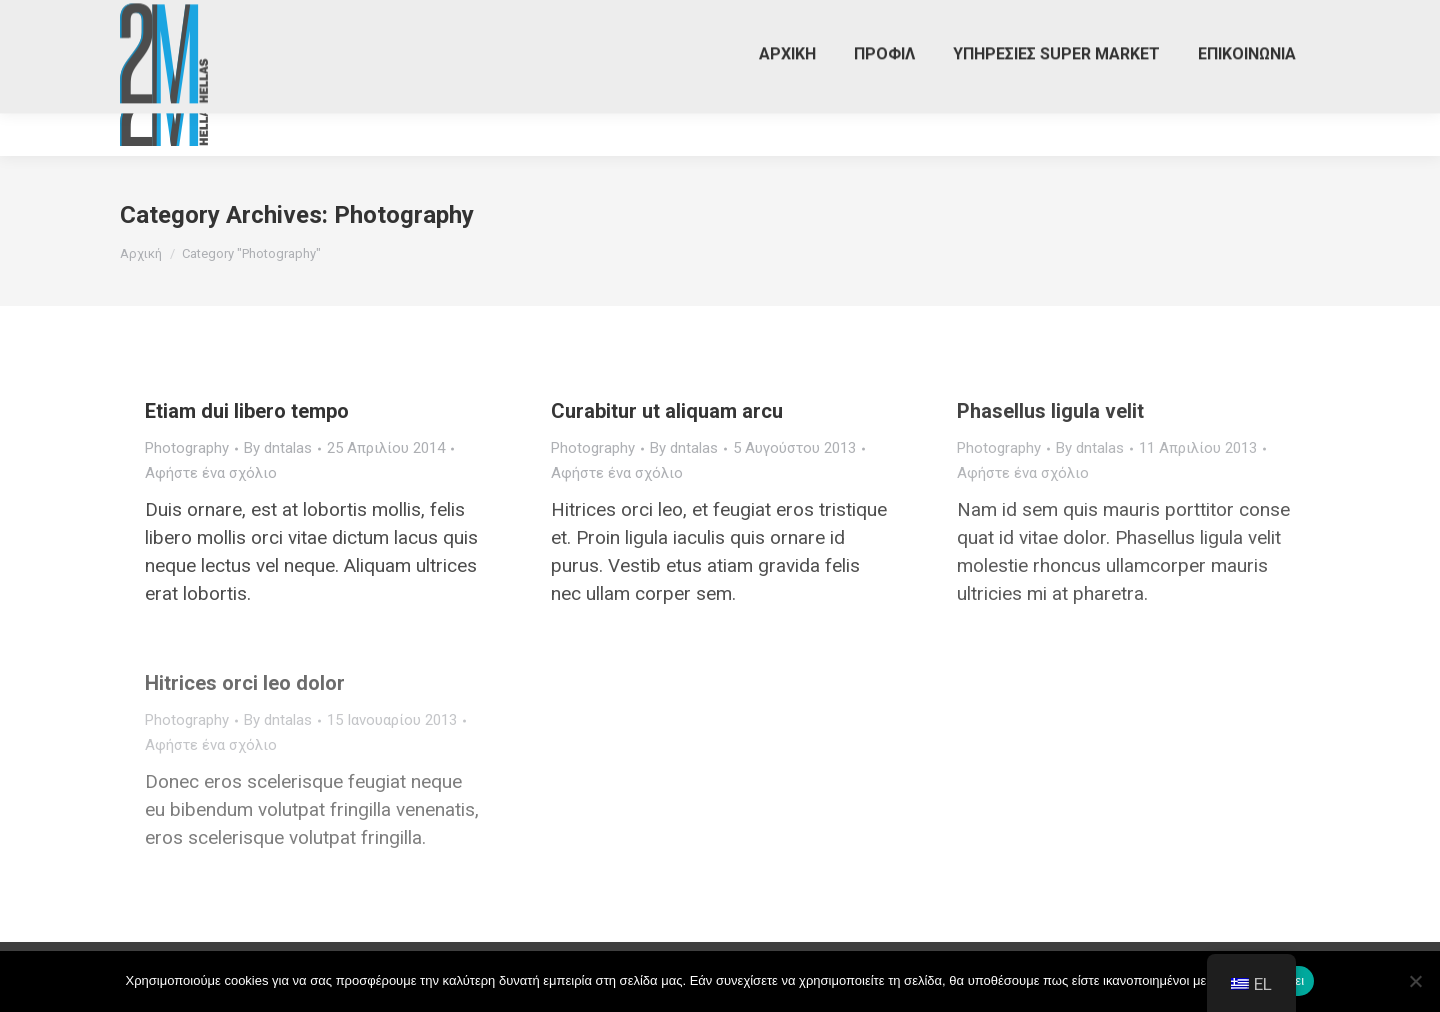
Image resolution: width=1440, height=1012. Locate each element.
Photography (187, 448)
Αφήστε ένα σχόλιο (211, 473)
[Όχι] (1415, 981)
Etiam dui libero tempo (247, 411)
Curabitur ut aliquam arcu (667, 411)
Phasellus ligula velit (1050, 411)
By (278, 448)
